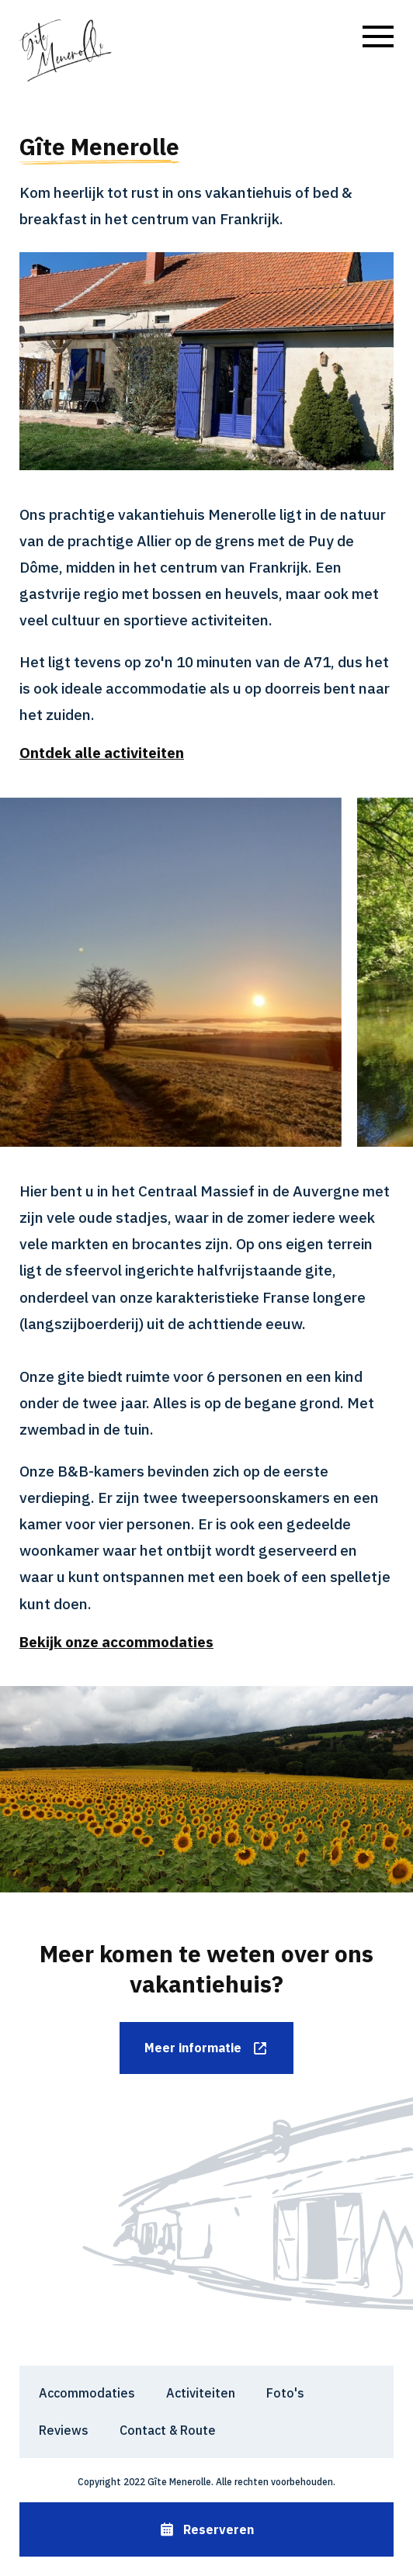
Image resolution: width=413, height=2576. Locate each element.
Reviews (63, 2430)
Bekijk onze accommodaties (116, 1642)
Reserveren (206, 2530)
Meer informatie (206, 2048)
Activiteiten (200, 2393)
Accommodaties (87, 2393)
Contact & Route (168, 2430)
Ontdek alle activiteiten (101, 752)
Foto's (285, 2393)
